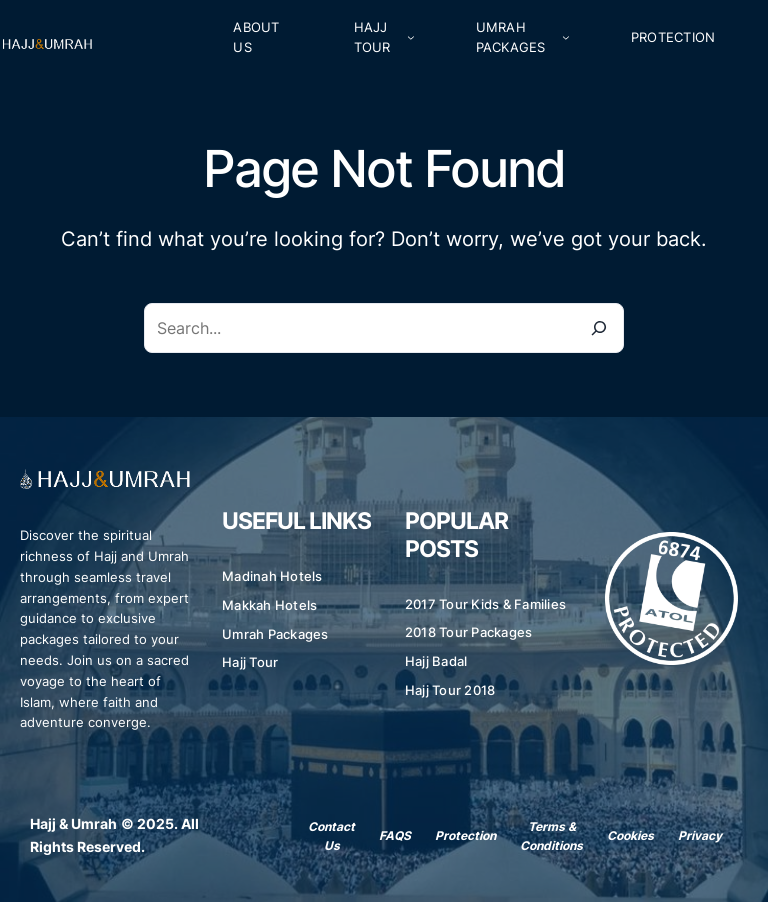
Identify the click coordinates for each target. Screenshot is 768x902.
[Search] (599, 328)
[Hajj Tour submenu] (411, 37)
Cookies (630, 835)
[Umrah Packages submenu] (566, 37)
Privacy (700, 835)
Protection (465, 835)
